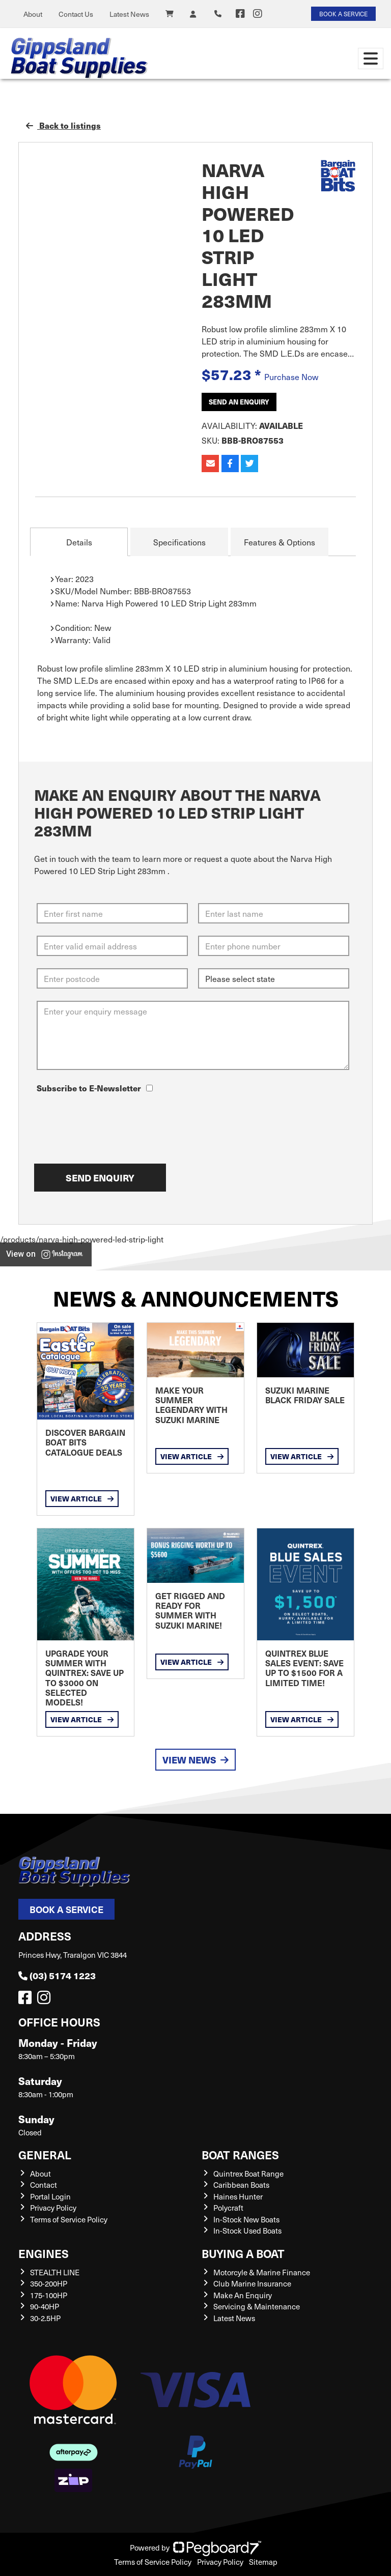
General (44, 2154)
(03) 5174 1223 (57, 1975)
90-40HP (44, 2306)
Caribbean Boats (241, 2184)
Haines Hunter (238, 2196)
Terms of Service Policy (68, 2219)
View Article (82, 1498)
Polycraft (228, 2207)
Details (79, 542)
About (32, 14)
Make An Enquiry (242, 2295)
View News (195, 1759)
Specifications (179, 542)
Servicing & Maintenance (256, 2306)
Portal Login (50, 2196)
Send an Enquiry (239, 402)
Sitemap (263, 2561)
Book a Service (66, 1909)
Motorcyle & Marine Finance (261, 2272)
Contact (43, 2184)
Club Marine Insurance (252, 2283)
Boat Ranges (240, 2154)
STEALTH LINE (54, 2272)
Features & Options (279, 542)
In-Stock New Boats (246, 2219)
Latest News (129, 14)
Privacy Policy (53, 2207)
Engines (43, 2253)
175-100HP (48, 2295)
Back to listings (63, 125)
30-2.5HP (45, 2318)
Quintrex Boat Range (248, 2173)
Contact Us (76, 14)
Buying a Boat (243, 2253)
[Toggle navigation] (370, 58)
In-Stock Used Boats (247, 2230)
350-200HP (48, 2283)
